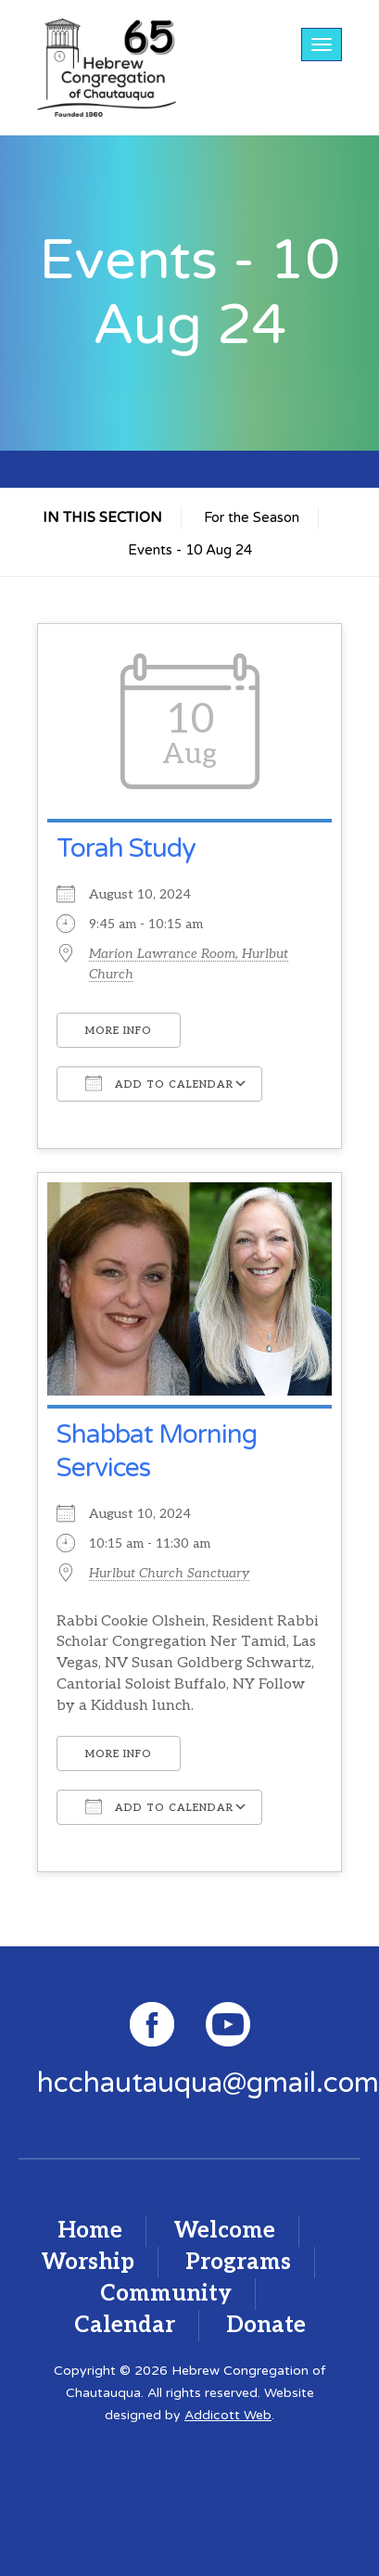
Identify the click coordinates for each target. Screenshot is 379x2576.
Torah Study (126, 848)
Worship (87, 2262)
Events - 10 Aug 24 (190, 550)
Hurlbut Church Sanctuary (169, 1573)
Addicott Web (228, 2415)
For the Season (251, 517)
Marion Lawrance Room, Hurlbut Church (188, 964)
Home (89, 2230)
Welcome (224, 2230)
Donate (266, 2325)
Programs (238, 2262)
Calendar (124, 2325)
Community (166, 2293)
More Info (118, 1031)
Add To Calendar (159, 1083)
